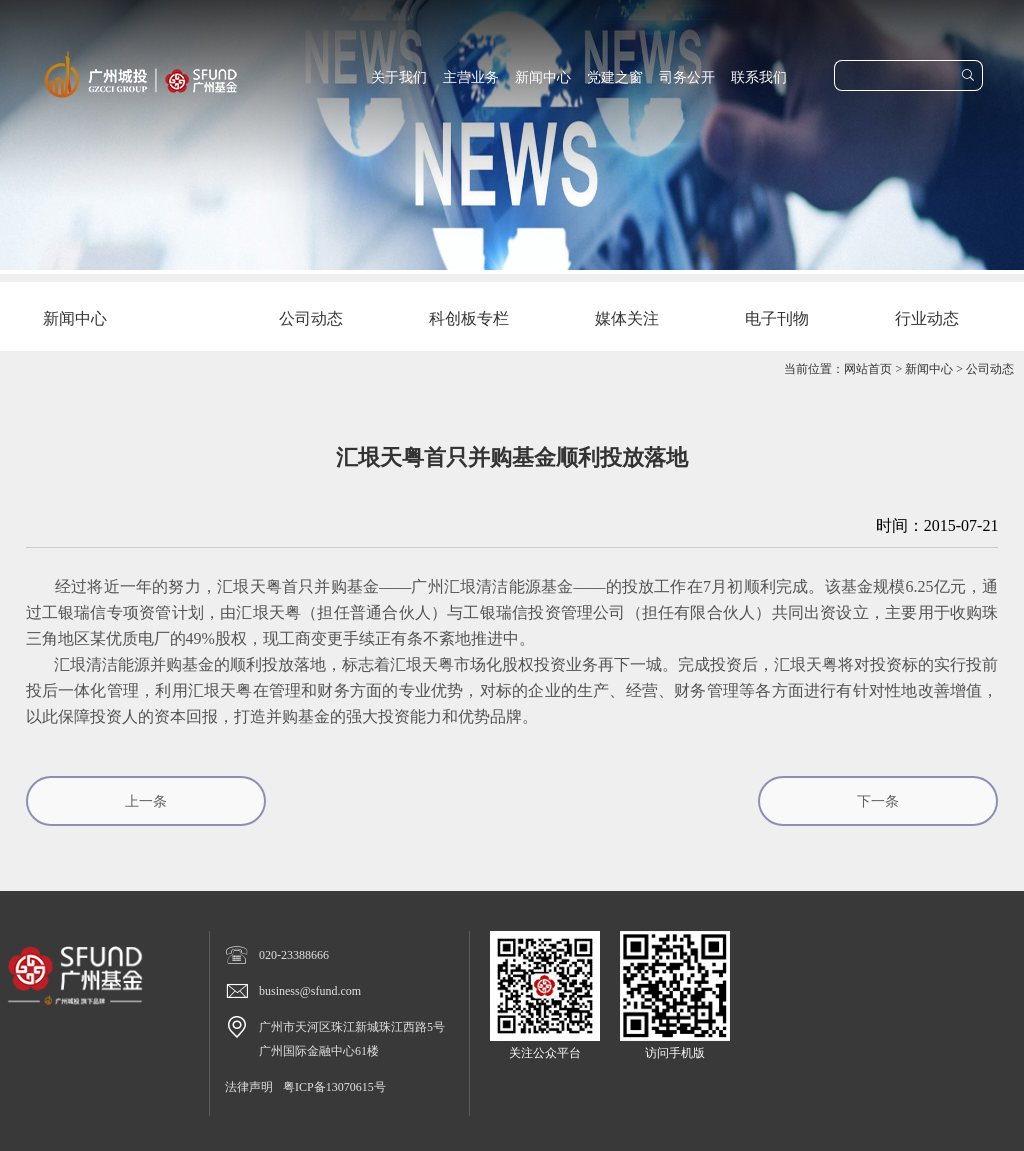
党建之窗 (615, 77)
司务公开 (687, 77)
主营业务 (471, 77)
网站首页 (868, 369)
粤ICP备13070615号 (334, 1087)
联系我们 (759, 77)
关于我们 (399, 77)
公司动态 (990, 369)
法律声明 (249, 1087)
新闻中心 (543, 77)
